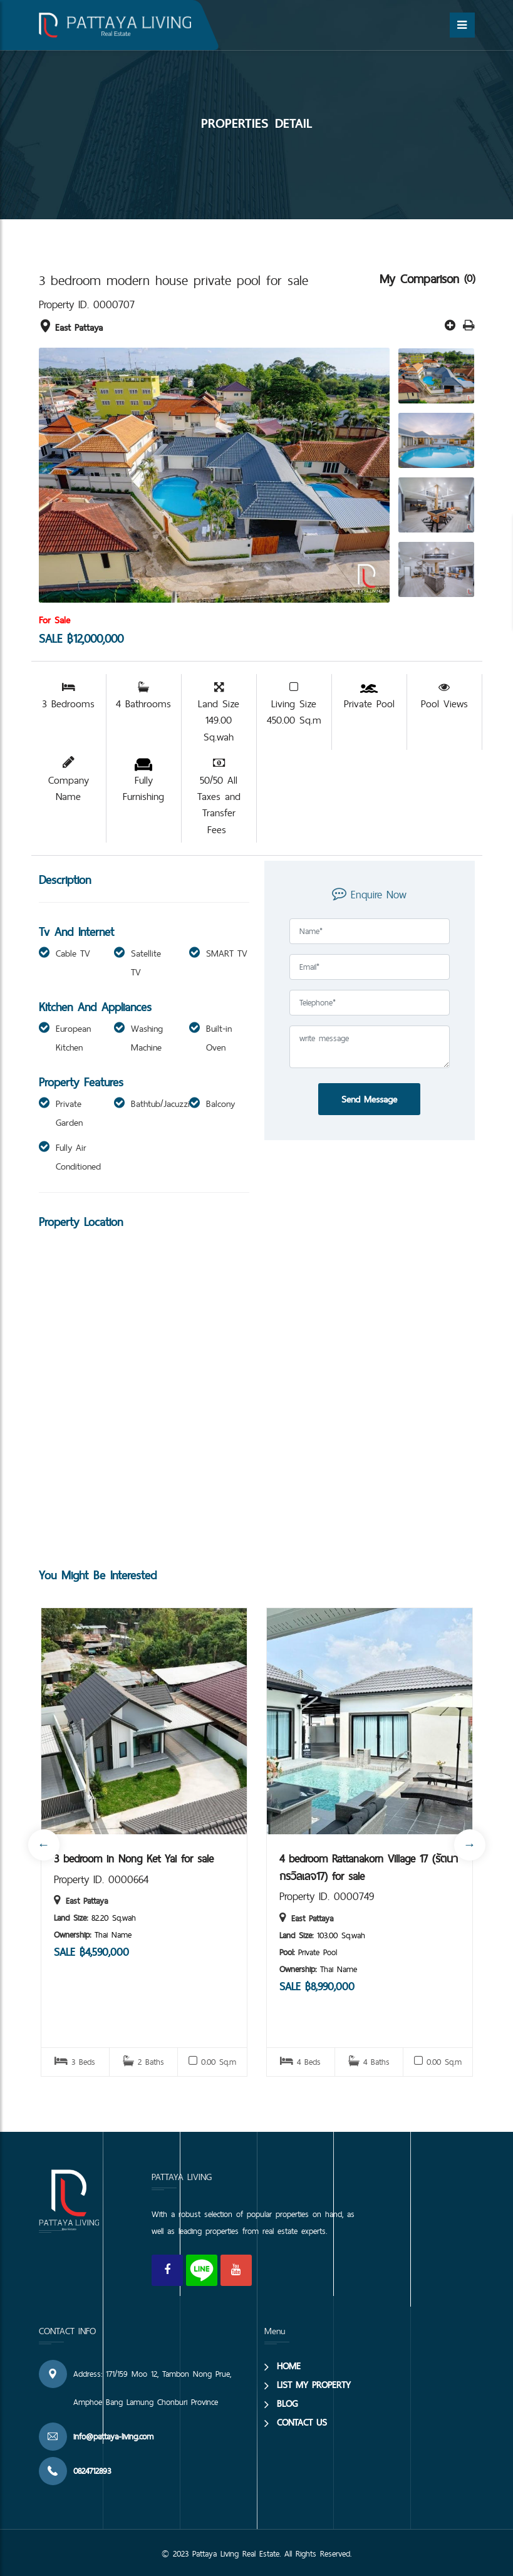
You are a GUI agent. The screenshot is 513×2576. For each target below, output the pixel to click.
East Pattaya (71, 327)
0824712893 (92, 2471)
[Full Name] (369, 931)
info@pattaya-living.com (113, 2436)
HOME (289, 2366)
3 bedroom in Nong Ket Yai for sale (134, 1858)
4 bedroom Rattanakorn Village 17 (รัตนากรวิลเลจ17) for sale (368, 1867)
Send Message (369, 1099)
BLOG (287, 2403)
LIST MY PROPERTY (314, 2384)
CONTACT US (302, 2422)
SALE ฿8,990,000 (317, 1986)
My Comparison (422, 279)
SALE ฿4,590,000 (91, 1952)
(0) (469, 278)
